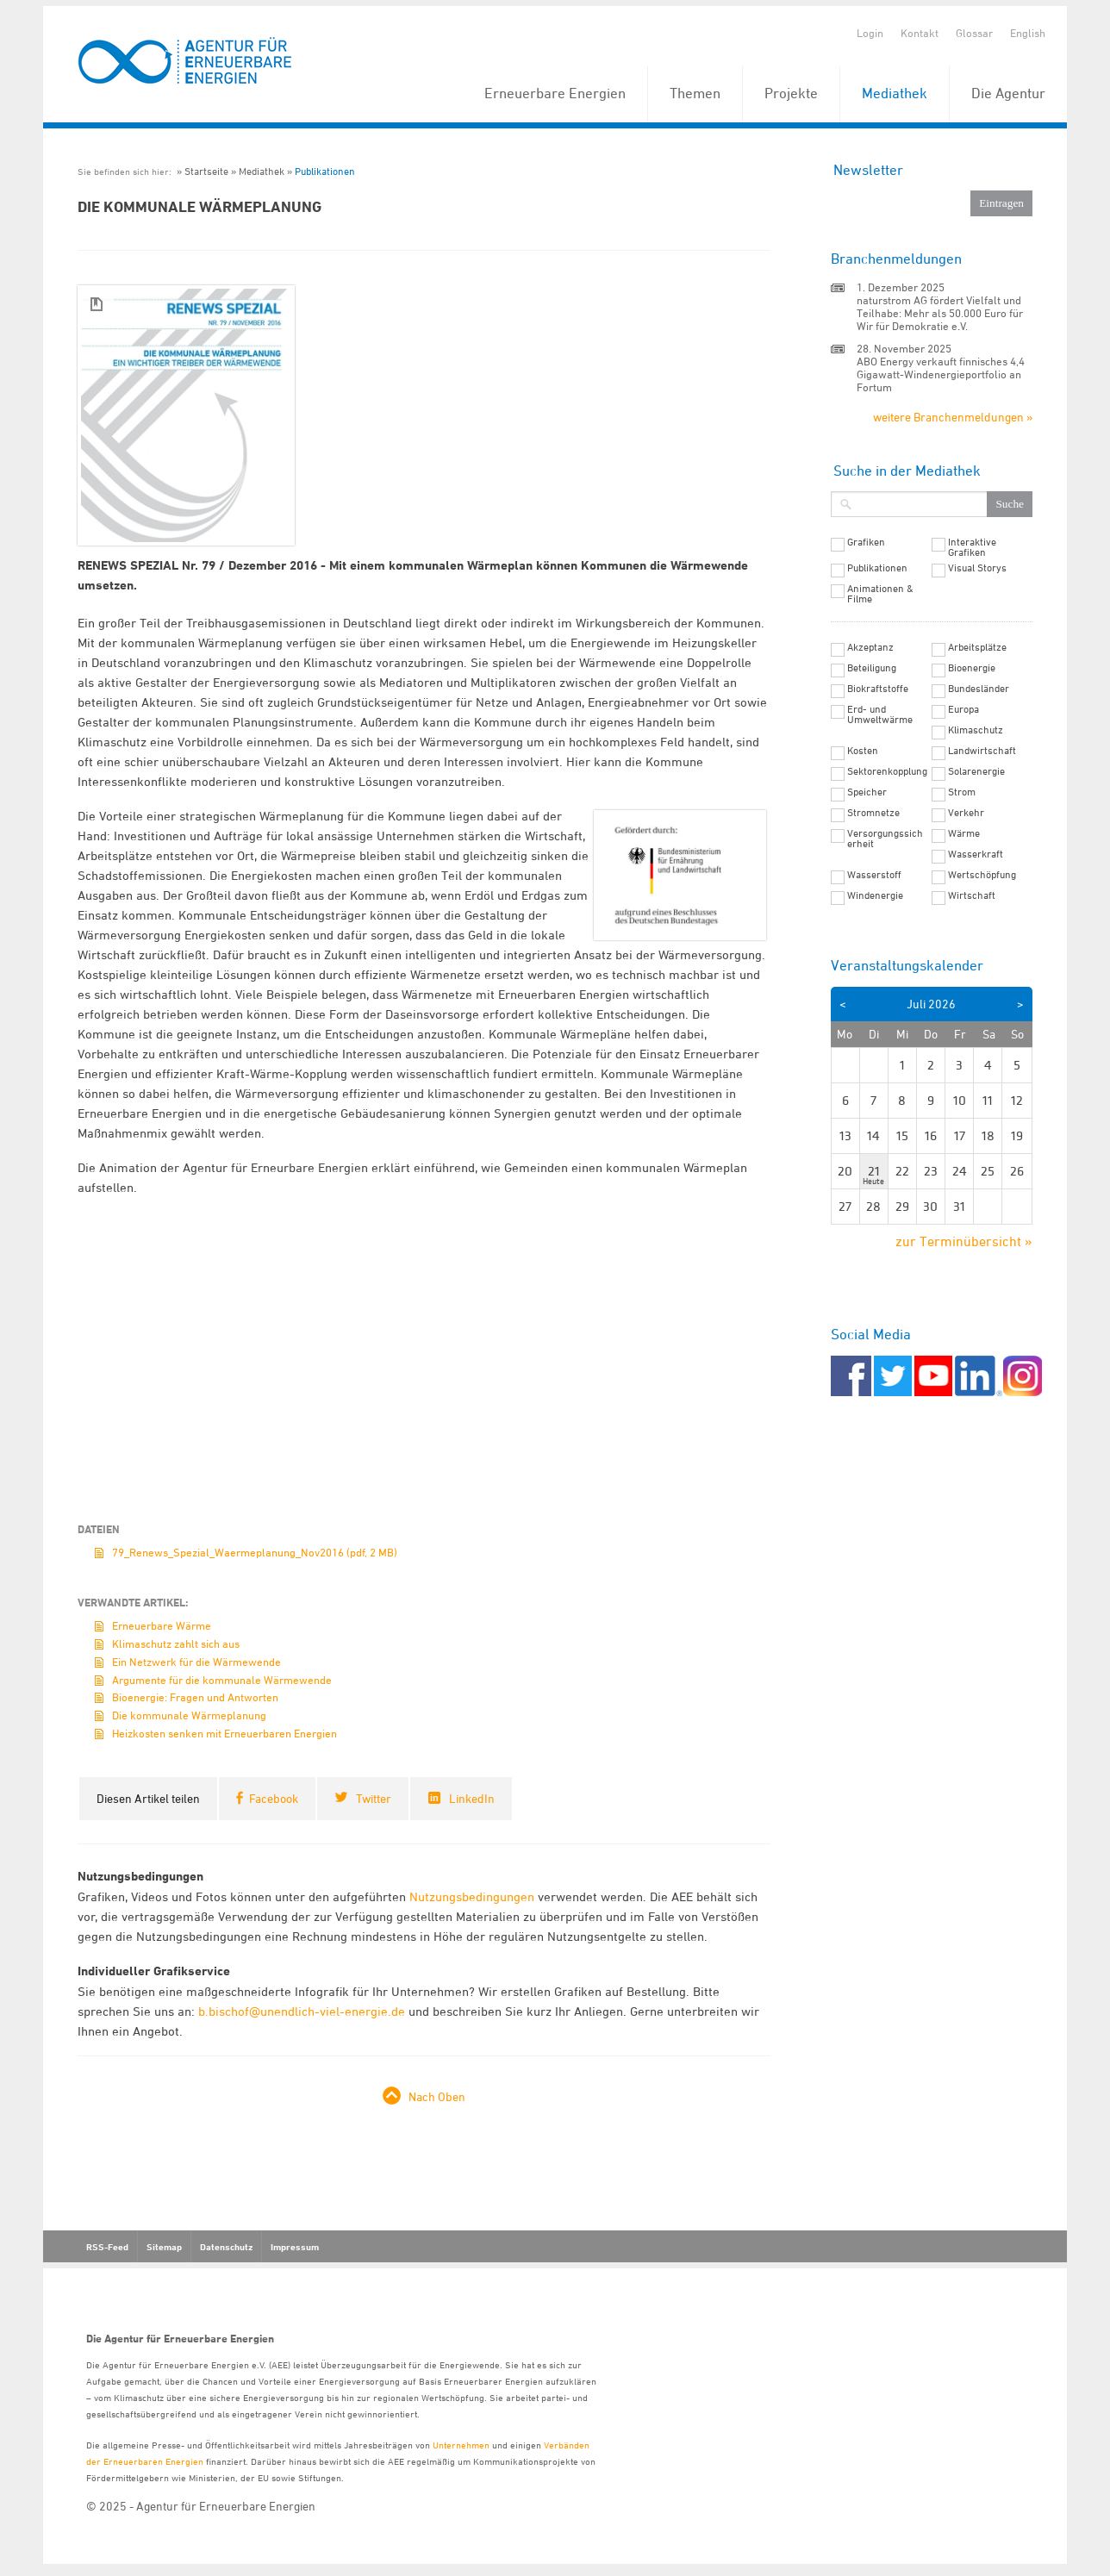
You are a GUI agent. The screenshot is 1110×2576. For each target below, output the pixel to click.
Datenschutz (226, 2247)
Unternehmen (461, 2444)
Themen (695, 93)
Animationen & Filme (880, 593)
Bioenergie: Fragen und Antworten (195, 1697)
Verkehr (966, 813)
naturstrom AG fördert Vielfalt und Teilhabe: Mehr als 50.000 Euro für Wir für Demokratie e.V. (940, 313)
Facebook (273, 1798)
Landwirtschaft (982, 750)
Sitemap (164, 2247)
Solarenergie (976, 771)
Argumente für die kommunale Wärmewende (222, 1680)
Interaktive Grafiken (972, 547)
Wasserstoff (874, 875)
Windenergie (875, 895)
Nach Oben (436, 2096)
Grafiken (866, 542)
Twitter (373, 1798)
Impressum (295, 2247)
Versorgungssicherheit (885, 838)
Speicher (867, 792)
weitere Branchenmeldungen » (952, 416)
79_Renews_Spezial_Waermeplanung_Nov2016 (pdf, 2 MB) (254, 1552)
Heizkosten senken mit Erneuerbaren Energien (224, 1733)
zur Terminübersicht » (963, 1241)
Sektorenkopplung (887, 771)
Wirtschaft (971, 895)
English (1027, 33)
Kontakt (920, 33)
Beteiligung (871, 668)
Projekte (791, 93)
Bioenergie (971, 668)
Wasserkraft (975, 854)
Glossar (974, 33)
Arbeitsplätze (977, 647)
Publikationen (325, 171)
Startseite (206, 171)
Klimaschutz (975, 730)
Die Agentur (1008, 93)
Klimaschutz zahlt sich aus (176, 1643)
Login (870, 33)
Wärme (964, 833)
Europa (963, 709)
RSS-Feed (107, 2247)
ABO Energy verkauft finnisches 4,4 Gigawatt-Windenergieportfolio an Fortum (941, 374)
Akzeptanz (870, 647)
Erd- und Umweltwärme (880, 714)
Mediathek (894, 93)
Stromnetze (873, 813)
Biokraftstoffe (877, 688)
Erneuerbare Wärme (161, 1625)
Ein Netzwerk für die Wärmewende (196, 1661)
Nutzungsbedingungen (471, 1896)
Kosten (862, 750)
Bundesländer (978, 688)
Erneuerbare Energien (555, 93)
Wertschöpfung (982, 875)
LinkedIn (472, 1798)
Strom (962, 792)
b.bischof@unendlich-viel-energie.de (301, 2011)
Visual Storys (977, 568)
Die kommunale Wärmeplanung (189, 1715)
